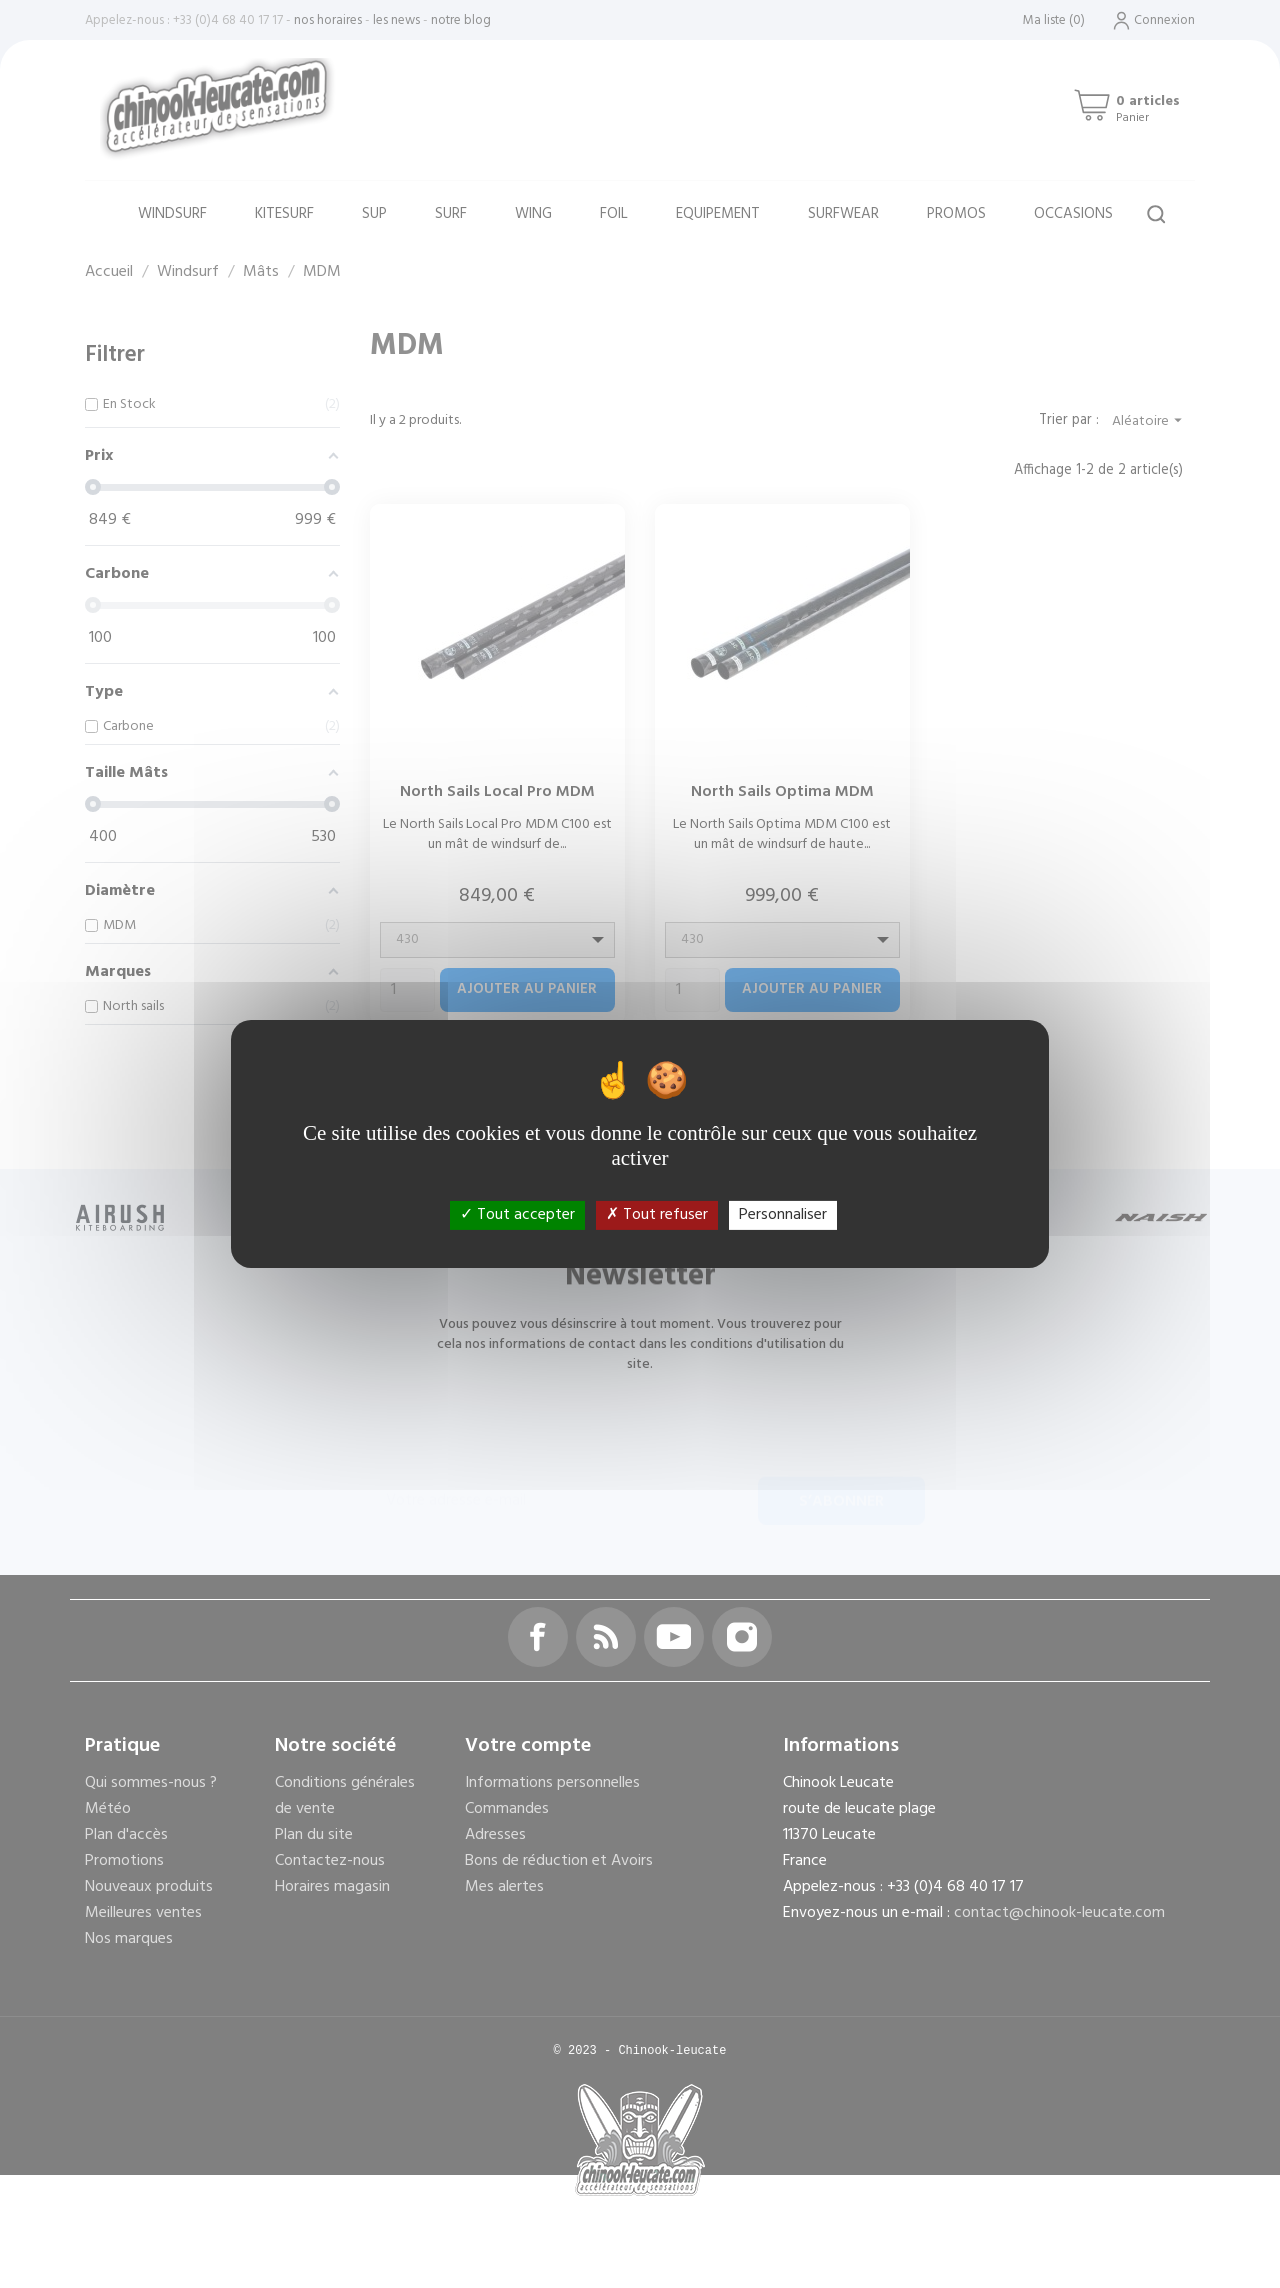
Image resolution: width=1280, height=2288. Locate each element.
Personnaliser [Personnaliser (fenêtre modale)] (783, 1215)
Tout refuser (657, 1215)
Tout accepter (517, 1215)
